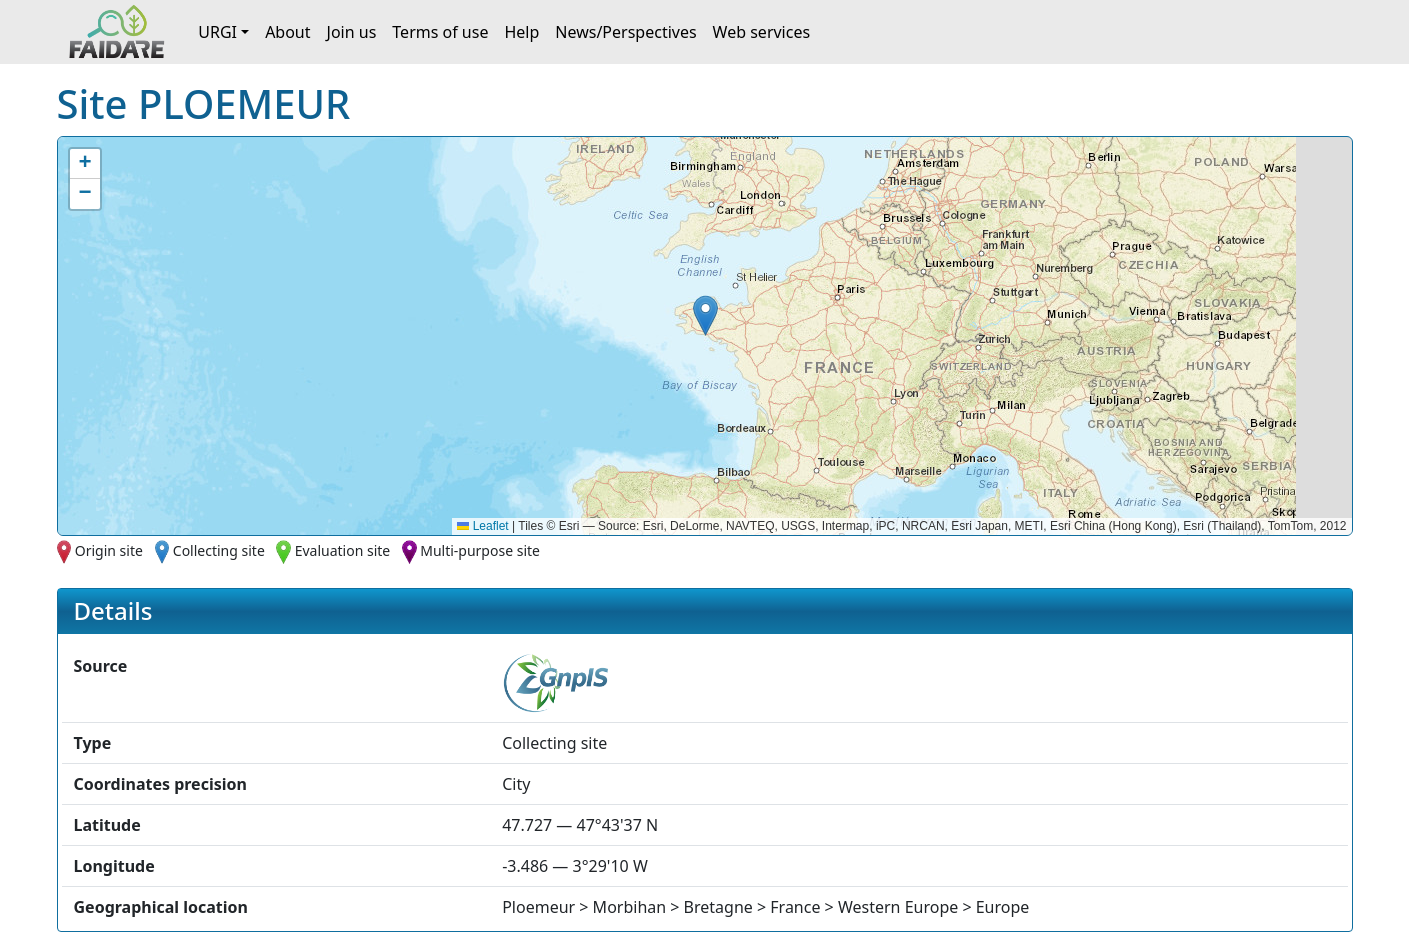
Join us (352, 32)
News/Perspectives (625, 32)
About (287, 32)
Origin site (109, 550)
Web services (762, 32)
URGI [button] (217, 32)
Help (521, 32)
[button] (705, 315)
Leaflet (482, 526)
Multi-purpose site (480, 550)
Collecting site (219, 550)
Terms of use (440, 32)
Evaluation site (343, 550)
